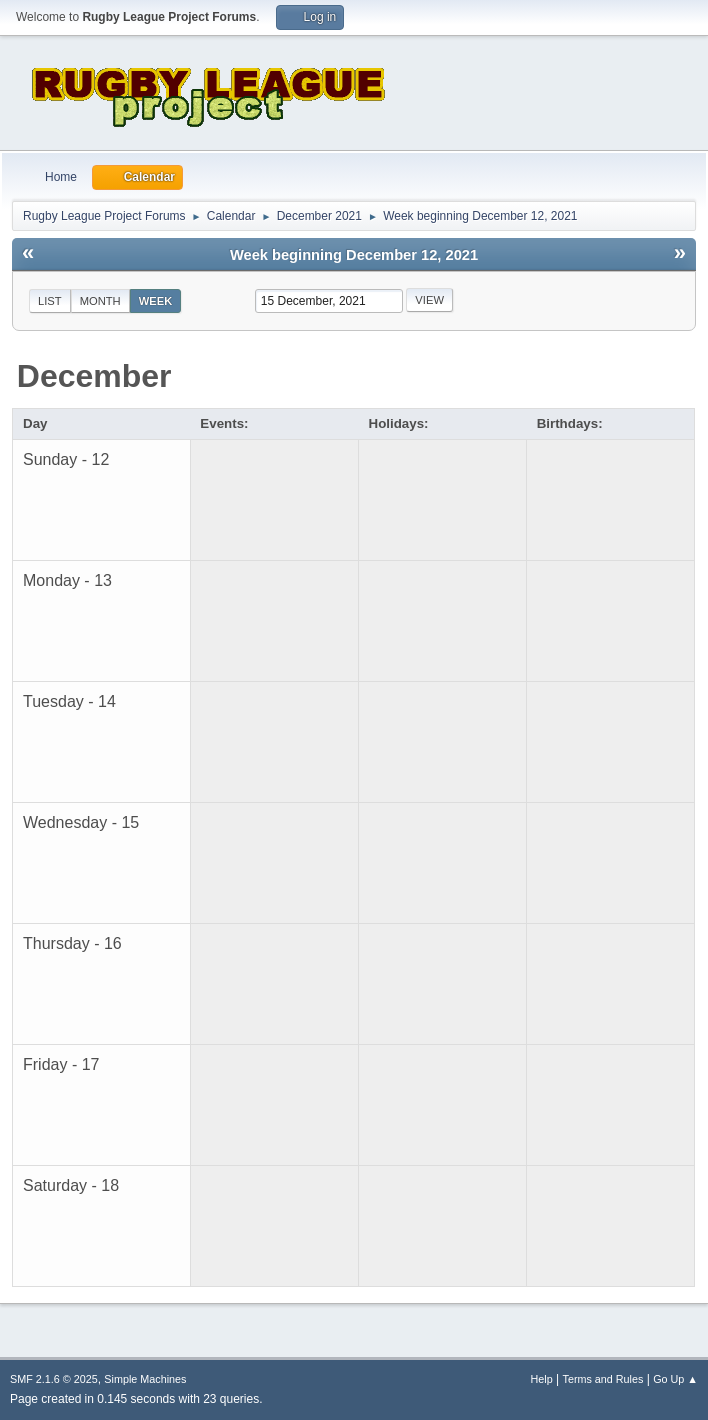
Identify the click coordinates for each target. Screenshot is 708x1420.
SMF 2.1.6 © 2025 (54, 1379)
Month (100, 301)
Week (156, 301)
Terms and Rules (603, 1379)
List (50, 301)
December (94, 376)
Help (542, 1379)
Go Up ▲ (675, 1379)
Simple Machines (145, 1379)
